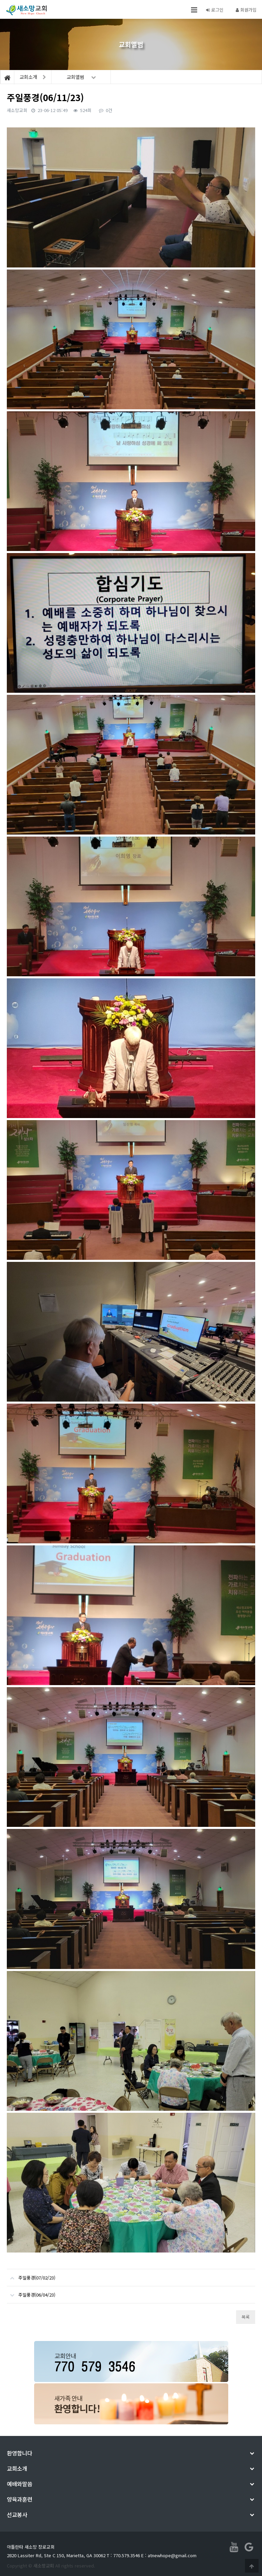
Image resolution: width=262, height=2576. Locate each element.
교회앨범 (81, 76)
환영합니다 (19, 2453)
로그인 (214, 9)
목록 (246, 2317)
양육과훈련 (19, 2499)
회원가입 (246, 9)
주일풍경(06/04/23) (31, 2292)
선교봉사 (17, 2514)
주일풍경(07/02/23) (31, 2275)
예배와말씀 (19, 2484)
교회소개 (17, 2468)
